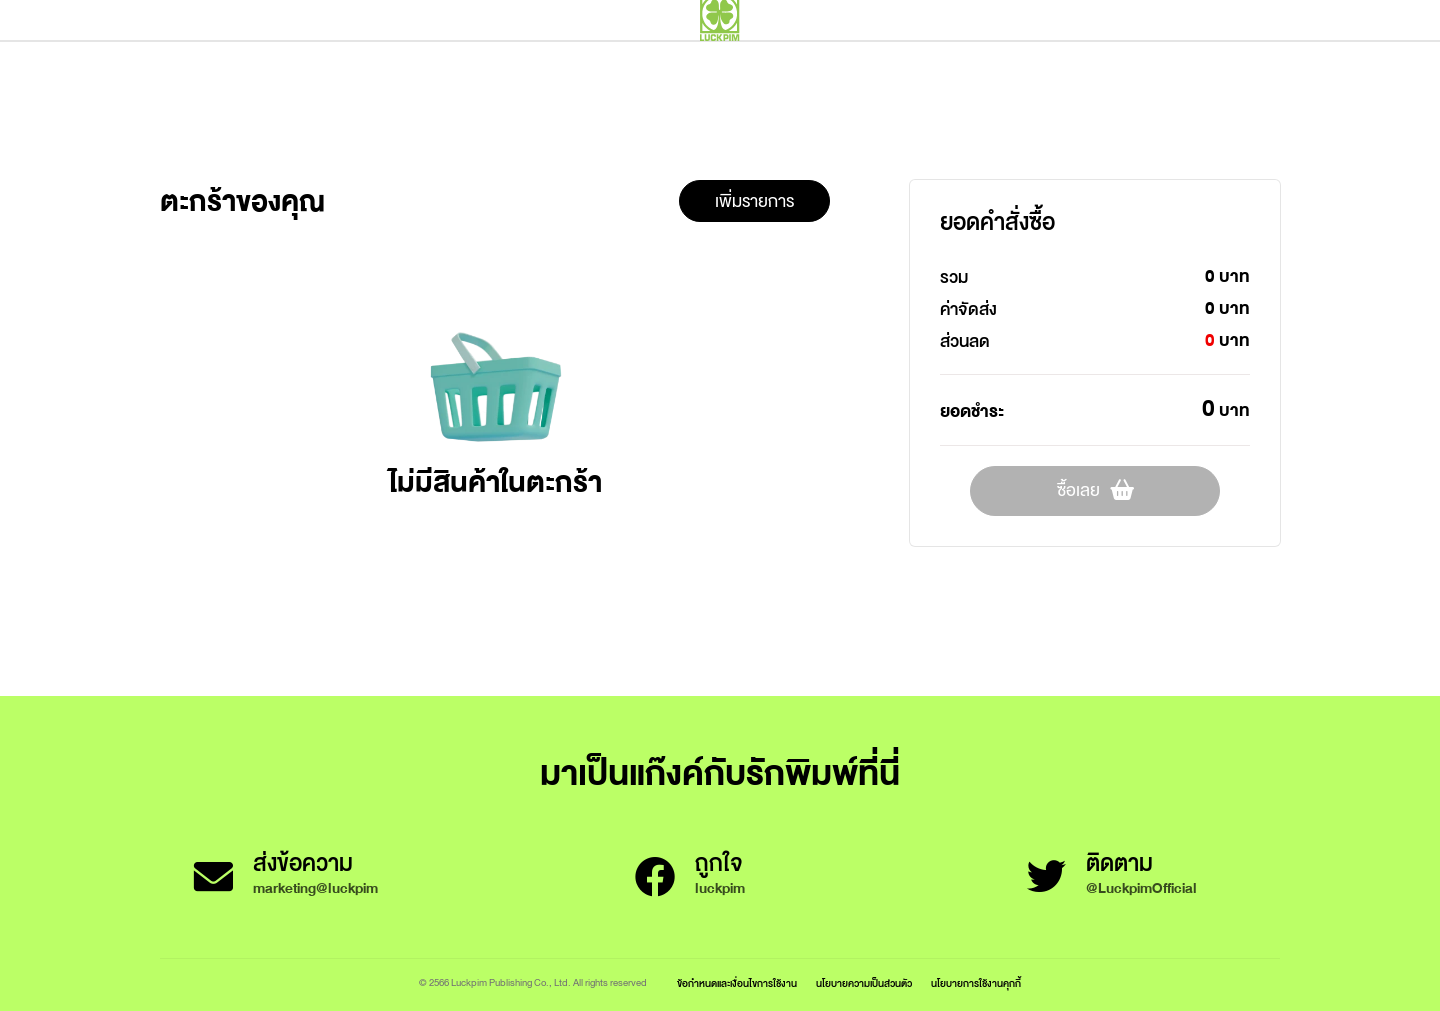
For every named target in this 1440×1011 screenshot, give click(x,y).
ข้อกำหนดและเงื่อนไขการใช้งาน (737, 983)
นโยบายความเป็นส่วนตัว (864, 983)
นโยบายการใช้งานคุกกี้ (976, 983)
